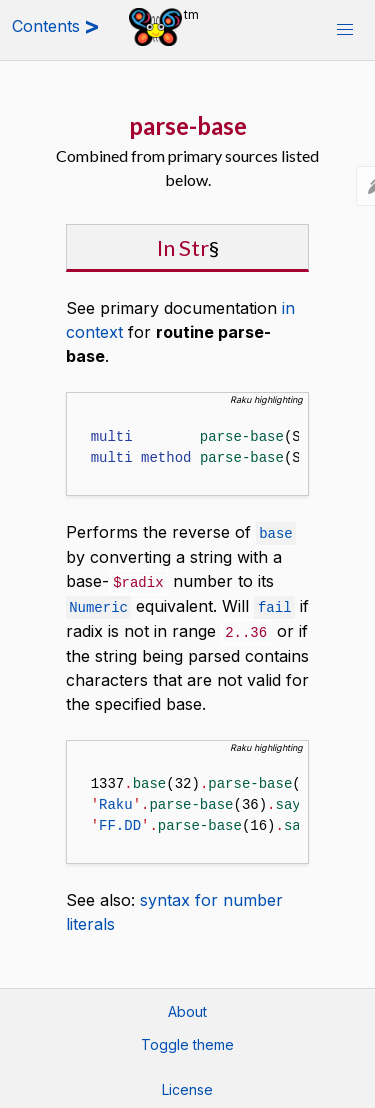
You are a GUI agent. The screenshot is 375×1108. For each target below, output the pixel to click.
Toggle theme (187, 1040)
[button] (345, 30)
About (187, 1007)
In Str (183, 247)
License (187, 1085)
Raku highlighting (266, 399)
